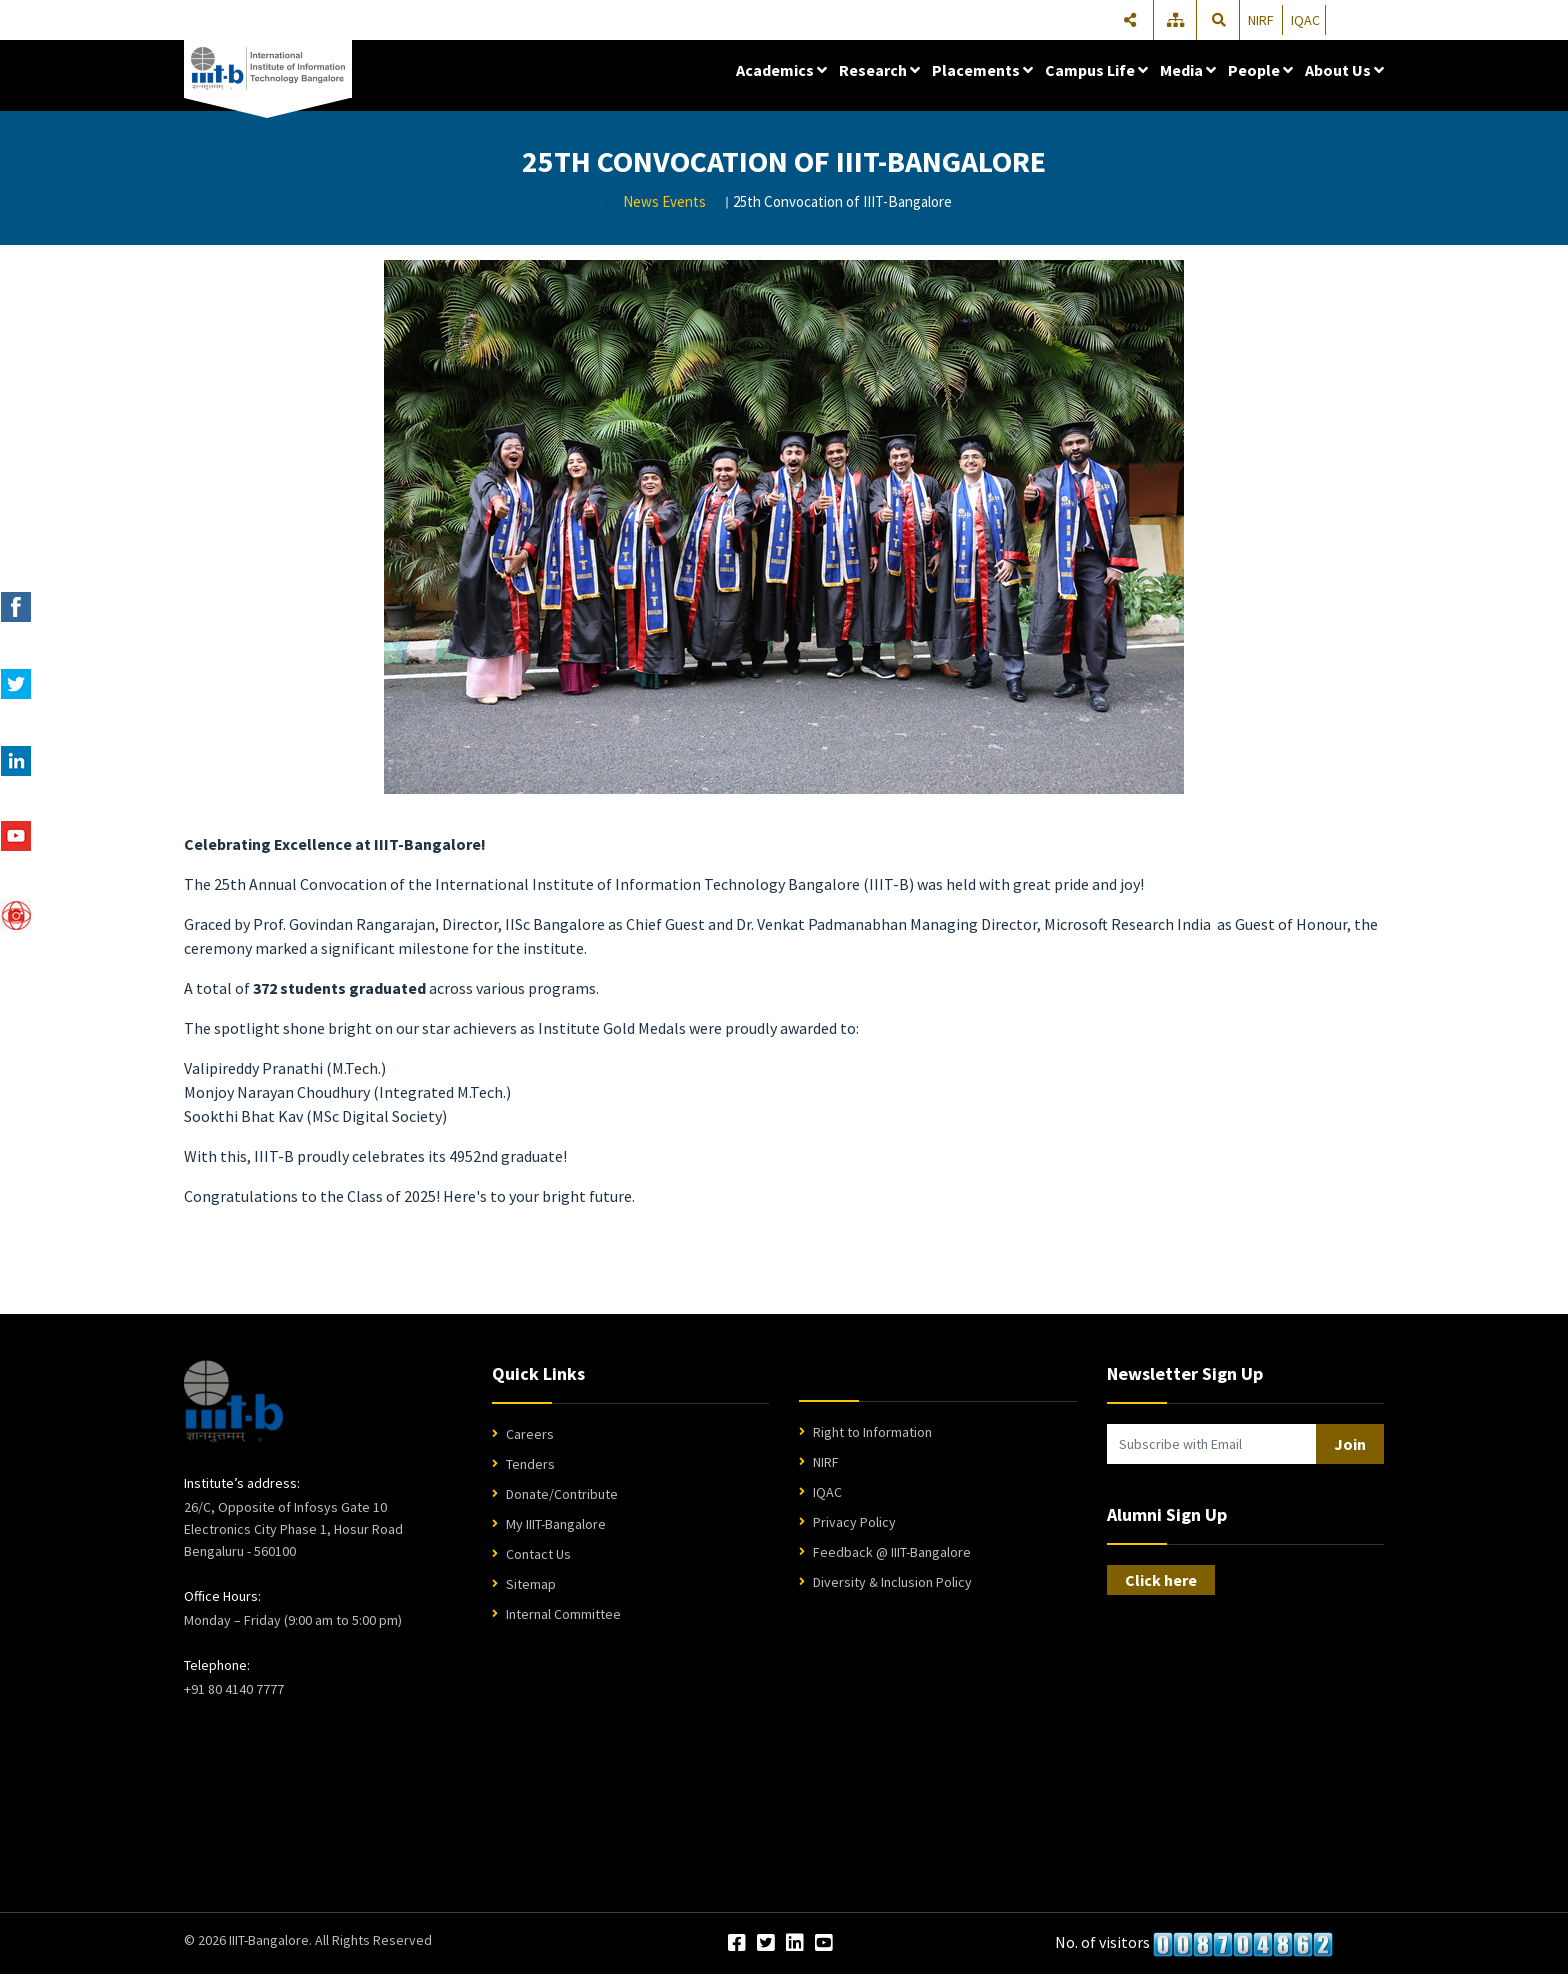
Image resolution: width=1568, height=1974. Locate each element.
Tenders (530, 1464)
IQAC (1305, 20)
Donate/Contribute (562, 1494)
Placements (982, 70)
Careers (530, 1434)
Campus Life (1096, 70)
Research (879, 70)
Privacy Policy (854, 1522)
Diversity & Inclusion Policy (892, 1582)
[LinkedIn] (795, 1944)
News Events (664, 201)
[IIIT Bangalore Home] (233, 1401)
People (1260, 70)
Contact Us (538, 1554)
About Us (1344, 70)
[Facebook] (737, 1944)
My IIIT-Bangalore (556, 1524)
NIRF (1261, 20)
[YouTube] (824, 1944)
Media (1188, 70)
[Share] (1130, 20)
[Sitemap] (1177, 20)
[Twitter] (766, 1944)
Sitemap (531, 1584)
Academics (781, 70)
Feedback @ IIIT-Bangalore (892, 1552)
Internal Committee (563, 1614)
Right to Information (872, 1432)
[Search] (1219, 20)
